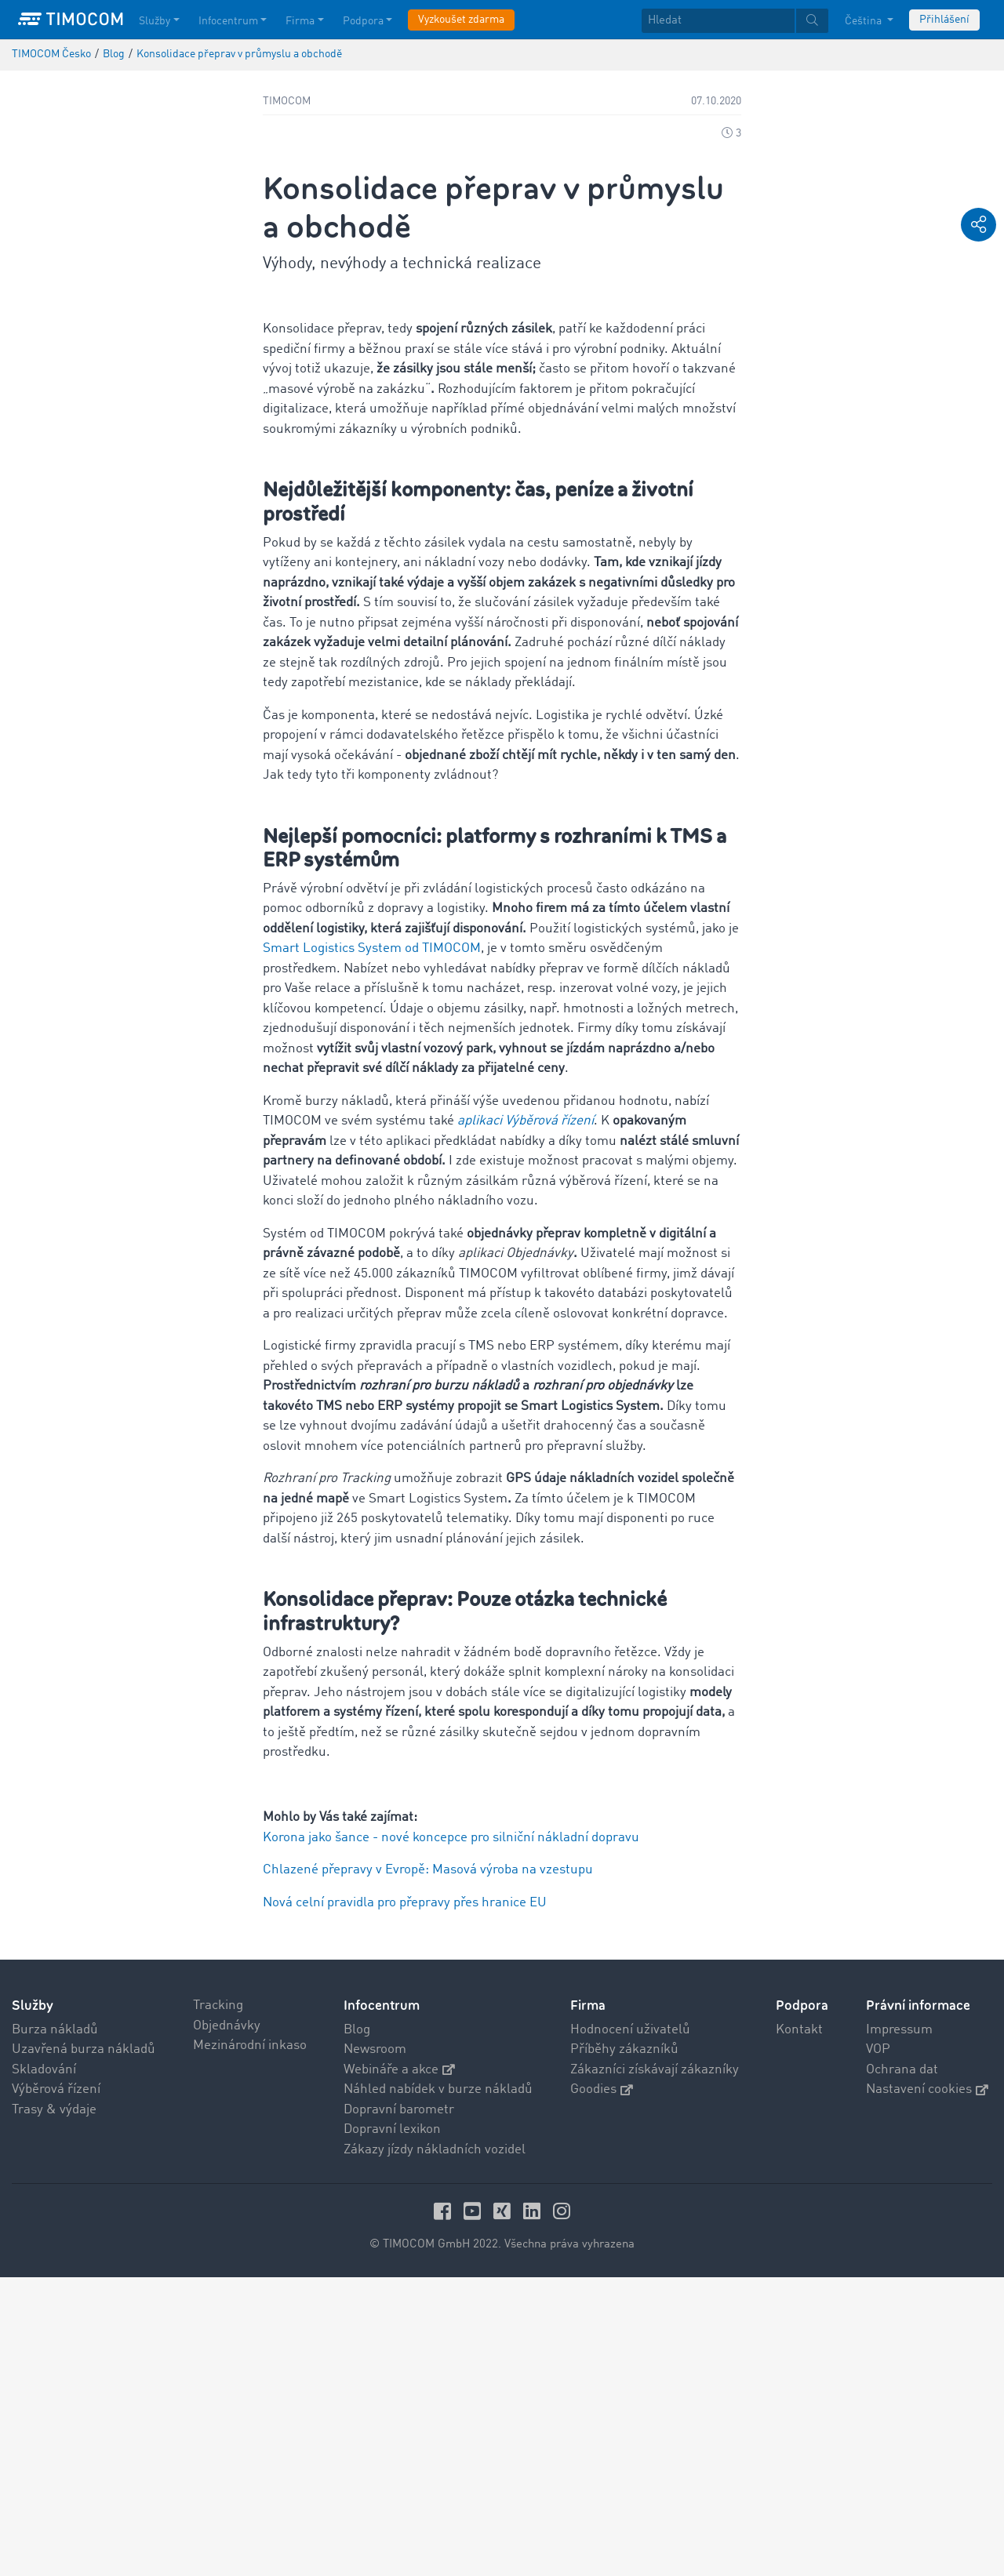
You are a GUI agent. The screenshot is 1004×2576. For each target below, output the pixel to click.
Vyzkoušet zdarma (461, 19)
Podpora (802, 2304)
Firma (588, 2304)
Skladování (44, 2368)
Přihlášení (944, 19)
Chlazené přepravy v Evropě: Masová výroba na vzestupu (428, 2168)
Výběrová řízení (56, 2388)
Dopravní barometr (399, 2408)
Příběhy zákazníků (624, 2348)
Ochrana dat (902, 2368)
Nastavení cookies (927, 2388)
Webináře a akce (399, 2368)
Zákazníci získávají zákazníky (654, 2368)
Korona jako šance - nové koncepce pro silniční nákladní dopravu (451, 2136)
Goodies (601, 2388)
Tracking (218, 2304)
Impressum (899, 2328)
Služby (32, 2304)
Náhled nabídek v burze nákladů (438, 2388)
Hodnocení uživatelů (630, 2328)
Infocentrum (382, 2304)
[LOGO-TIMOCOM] (70, 19)
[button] (978, 225)
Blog (357, 2328)
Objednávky (226, 2324)
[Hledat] (718, 21)
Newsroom (375, 2348)
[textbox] (735, 21)
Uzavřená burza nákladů (83, 2348)
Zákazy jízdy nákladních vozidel (435, 2448)
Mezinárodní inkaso (250, 2344)
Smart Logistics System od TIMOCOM (372, 1247)
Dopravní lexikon (392, 2428)
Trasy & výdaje (54, 2408)
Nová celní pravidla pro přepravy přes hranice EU (405, 2201)
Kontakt (799, 2328)
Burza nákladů (55, 2328)
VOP (878, 2348)
